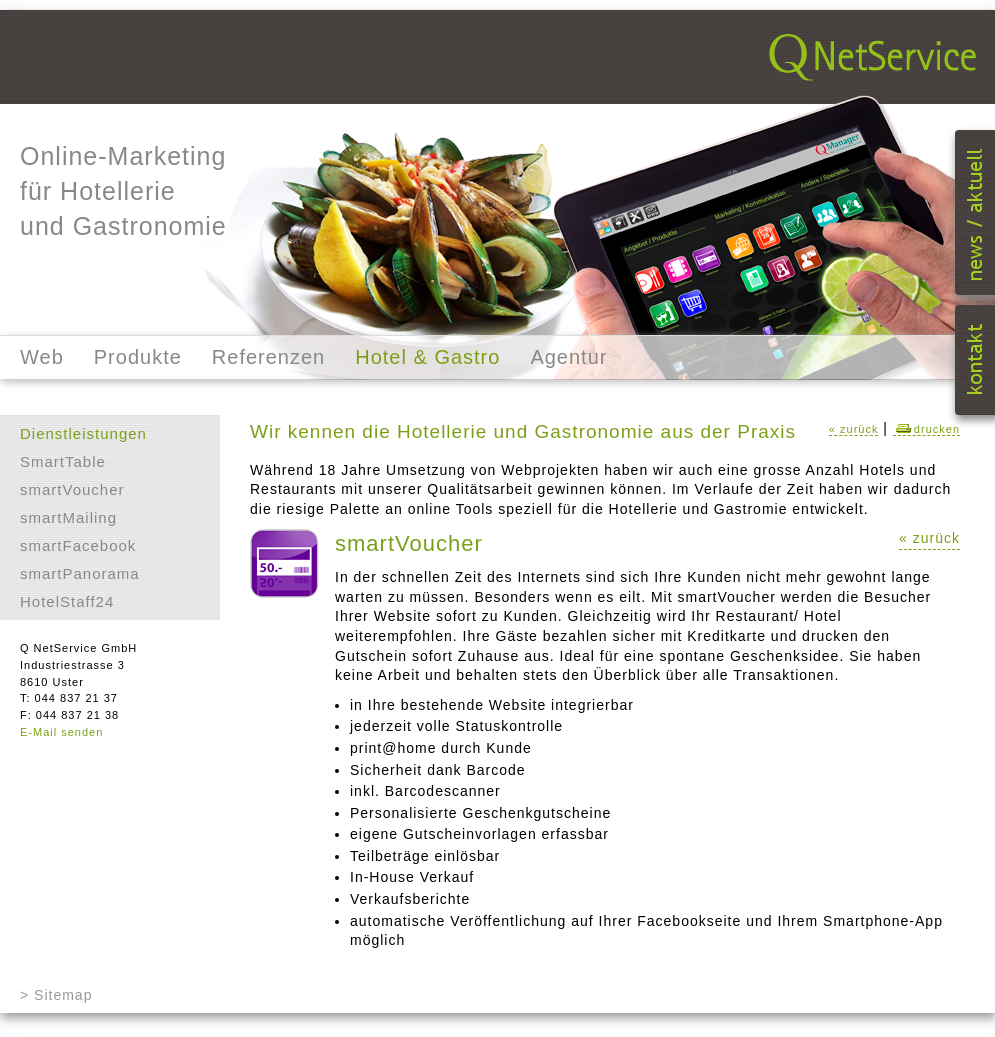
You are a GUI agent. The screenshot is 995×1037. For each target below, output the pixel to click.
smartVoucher (72, 489)
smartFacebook (78, 545)
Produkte (138, 357)
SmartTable (63, 461)
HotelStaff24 (67, 601)
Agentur (568, 357)
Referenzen (268, 357)
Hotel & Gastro (427, 357)
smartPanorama (80, 573)
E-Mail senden (61, 732)
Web (42, 357)
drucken (926, 429)
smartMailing (68, 517)
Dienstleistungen (83, 433)
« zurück (854, 429)
